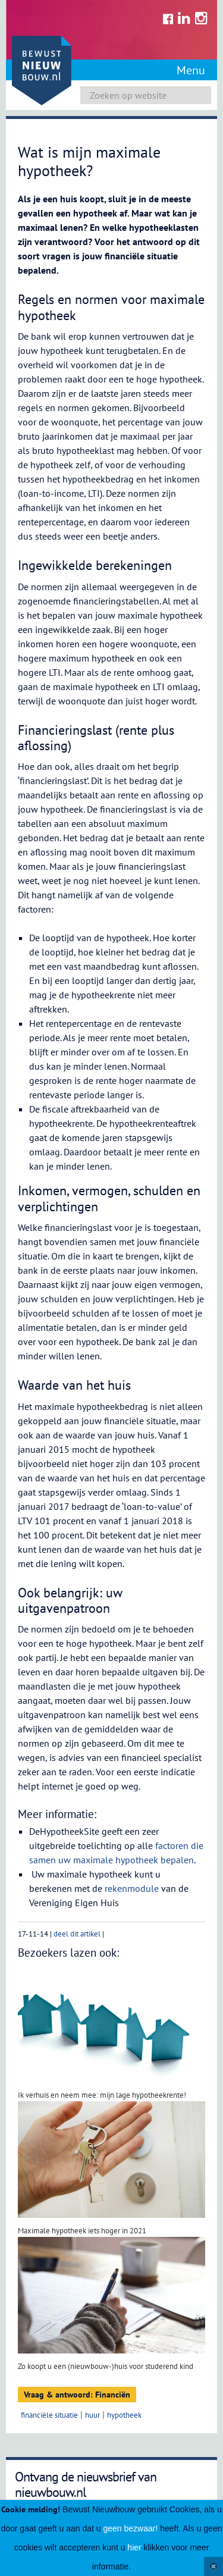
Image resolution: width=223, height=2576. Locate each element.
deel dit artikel (77, 1934)
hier (134, 2547)
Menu (191, 70)
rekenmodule (132, 1888)
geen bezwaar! (130, 2528)
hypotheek (124, 2415)
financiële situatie (49, 2415)
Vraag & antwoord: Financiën (77, 2394)
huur (92, 2415)
